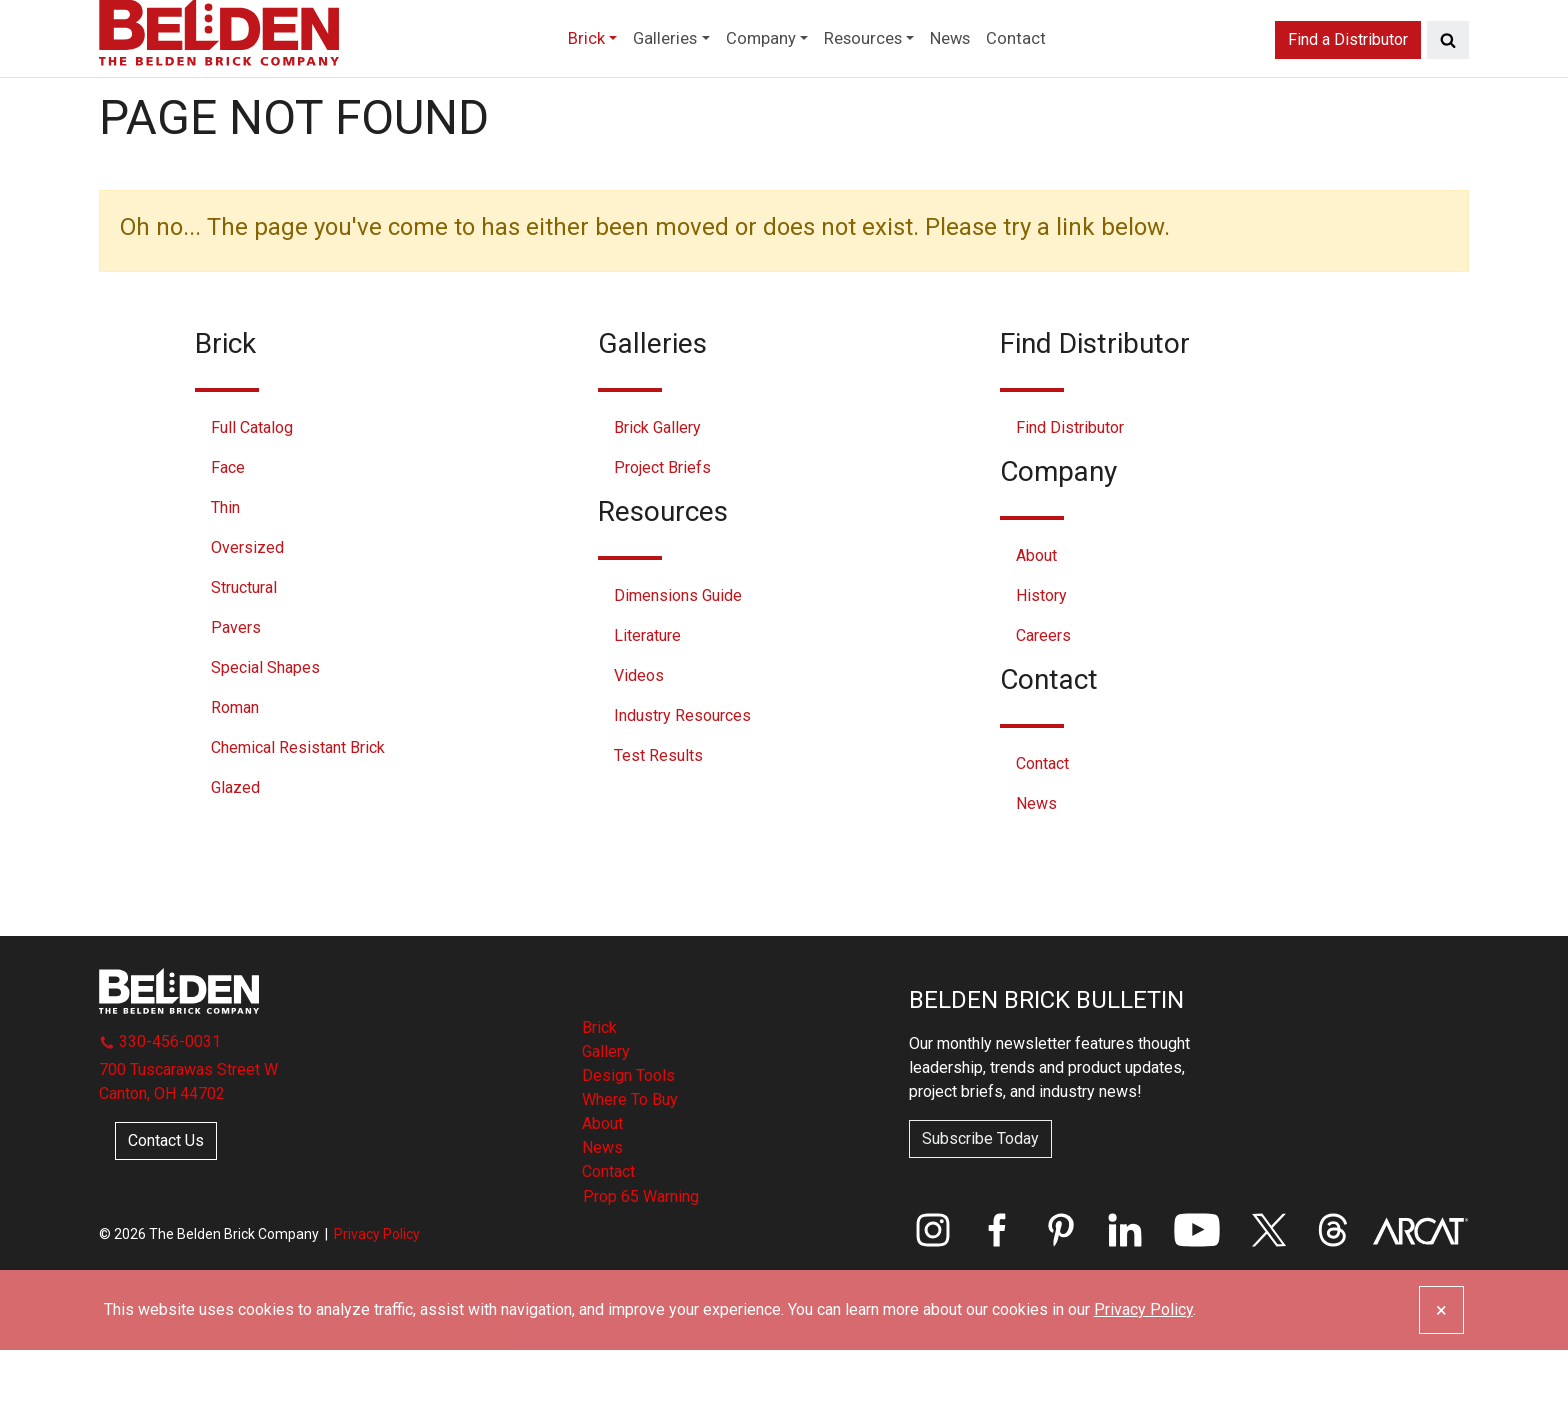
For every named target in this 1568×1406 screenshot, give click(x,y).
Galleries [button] (639, 74)
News (980, 74)
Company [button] (753, 74)
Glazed (235, 843)
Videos (639, 731)
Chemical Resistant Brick (298, 803)
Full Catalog (252, 483)
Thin (225, 563)
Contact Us (166, 1195)
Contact (1057, 74)
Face (228, 523)
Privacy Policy (377, 1289)
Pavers (236, 683)
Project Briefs (662, 523)
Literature (647, 691)
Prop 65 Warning (641, 1252)
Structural (244, 643)
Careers (1043, 691)
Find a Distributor (1348, 73)
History (1041, 651)
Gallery (606, 1107)
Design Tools (628, 1131)
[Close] (1441, 1366)
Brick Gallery (657, 483)
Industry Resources (682, 771)
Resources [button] (874, 74)
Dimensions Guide (678, 651)
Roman (235, 763)
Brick (599, 1083)
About (1036, 611)
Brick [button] (545, 74)
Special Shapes (265, 723)
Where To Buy (630, 1155)
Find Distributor (1070, 483)
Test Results (658, 811)
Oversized (247, 603)
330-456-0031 (160, 1096)
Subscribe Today (980, 1194)
